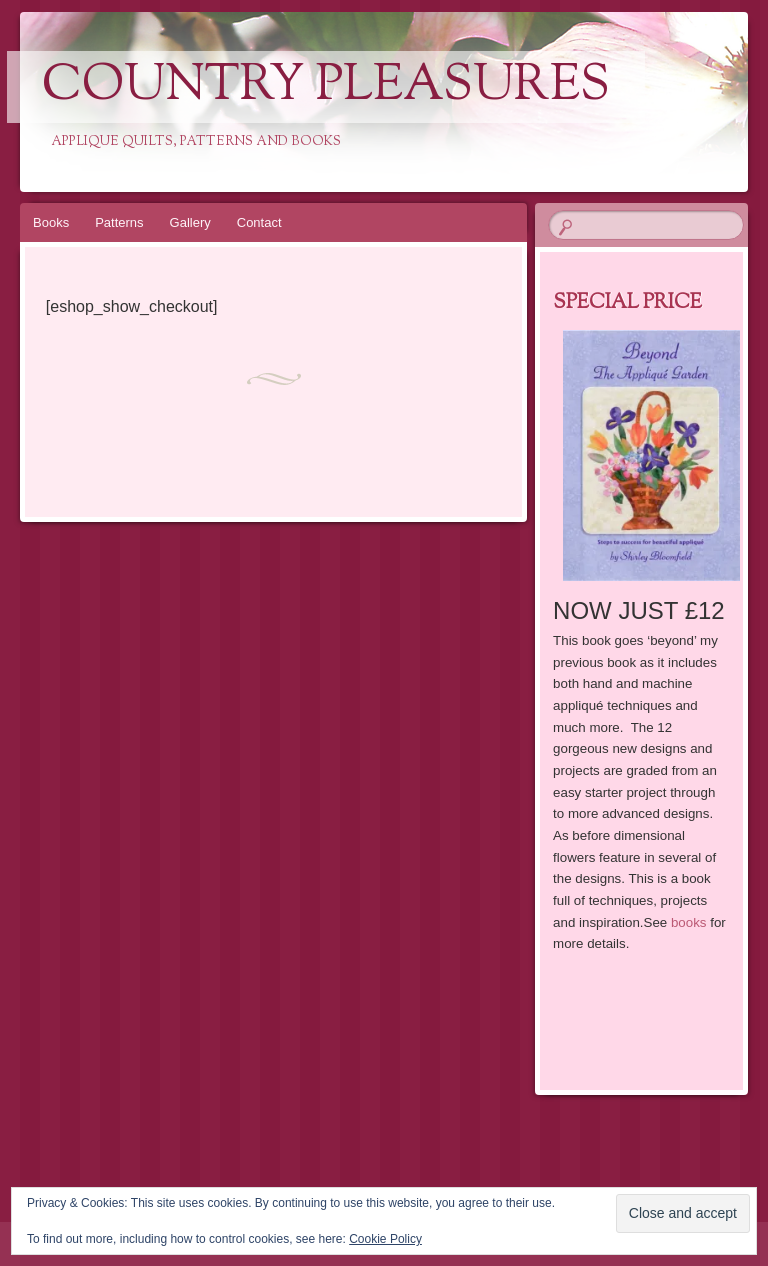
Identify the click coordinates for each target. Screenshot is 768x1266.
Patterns (119, 222)
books (689, 922)
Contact (259, 222)
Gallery (190, 222)
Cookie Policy (385, 1239)
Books (51, 222)
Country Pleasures (326, 87)
